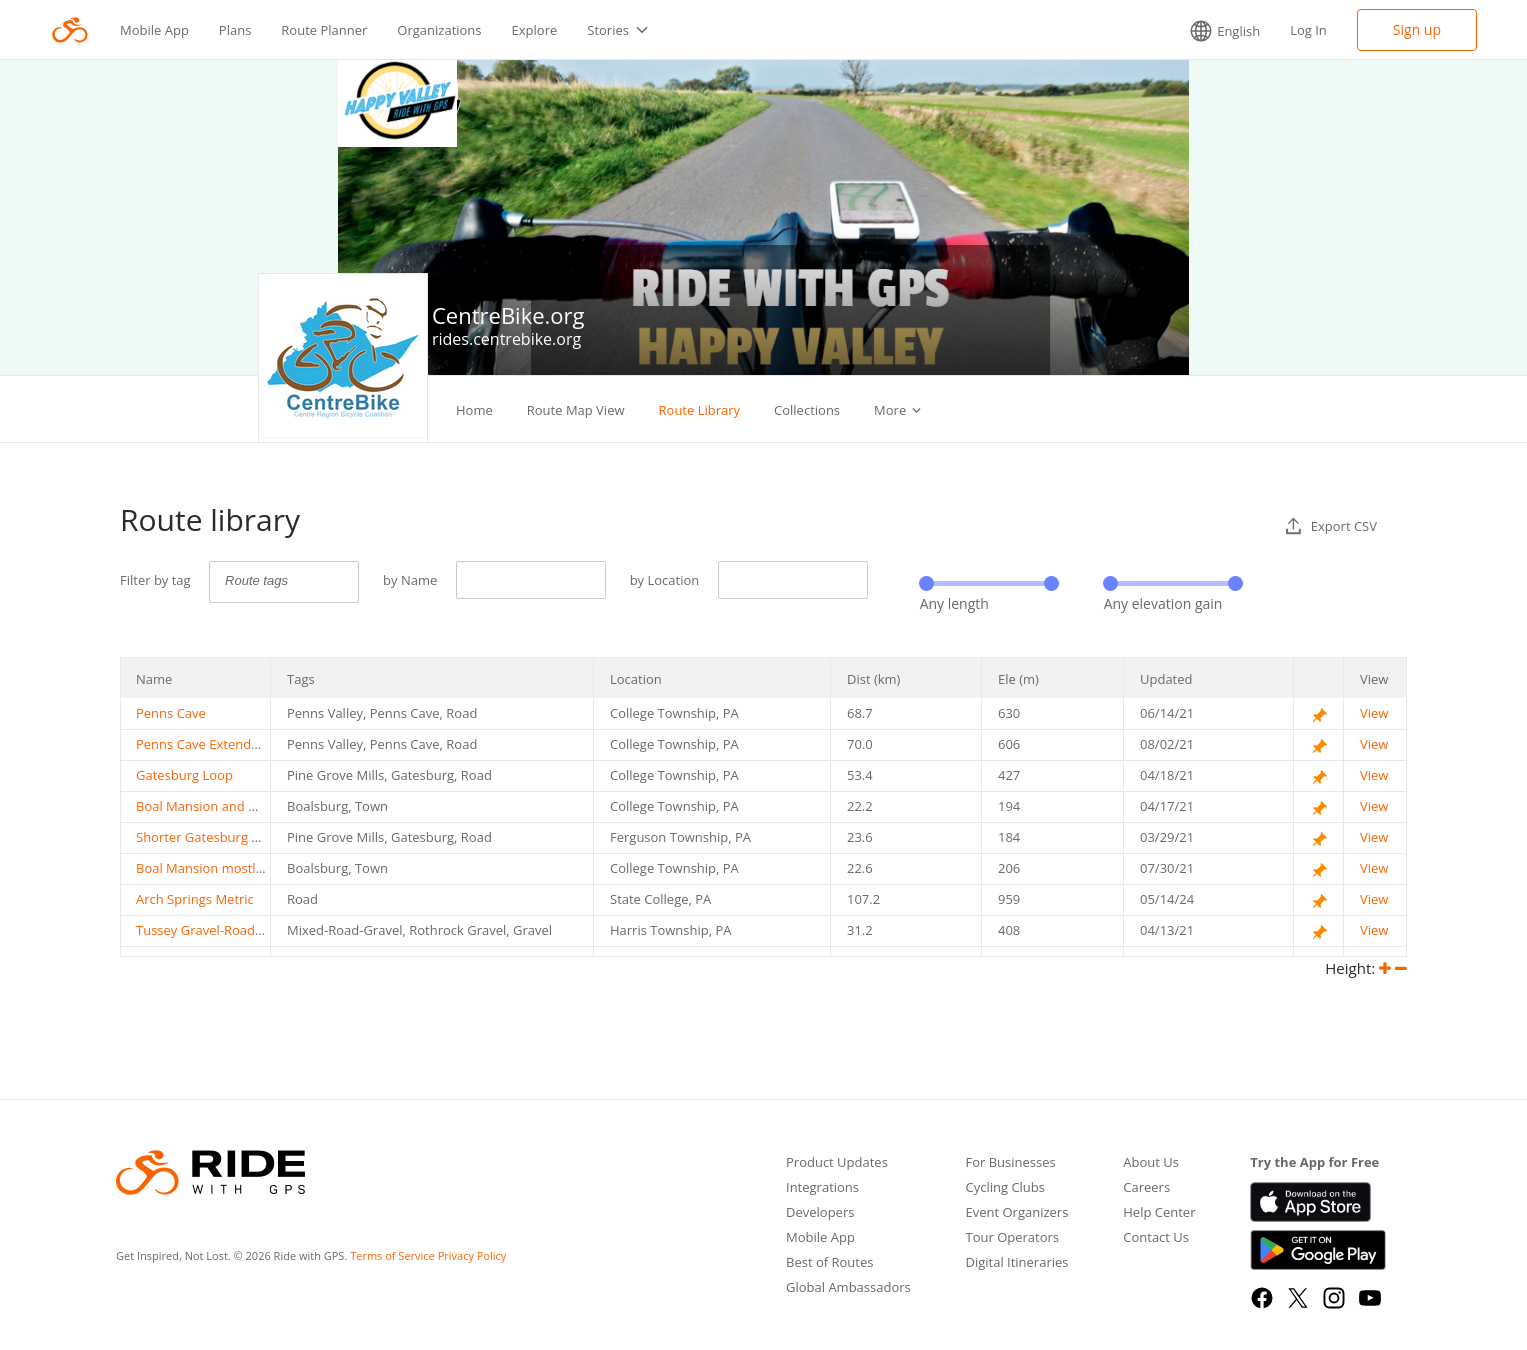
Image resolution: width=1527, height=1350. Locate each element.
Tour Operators (1012, 1238)
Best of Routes (829, 1263)
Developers (820, 1213)
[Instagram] (1334, 1298)
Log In (1308, 30)
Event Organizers (1016, 1213)
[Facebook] (1262, 1298)
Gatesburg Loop (184, 775)
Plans (235, 30)
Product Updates (837, 1163)
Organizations (439, 30)
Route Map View (576, 410)
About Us (1151, 1163)
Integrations (822, 1188)
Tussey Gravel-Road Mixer (214, 930)
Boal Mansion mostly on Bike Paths (242, 868)
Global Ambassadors (848, 1288)
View (1374, 713)
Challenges (907, 410)
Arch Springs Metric (195, 899)
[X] (1298, 1298)
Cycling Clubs (1005, 1188)
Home (474, 410)
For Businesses (1010, 1163)
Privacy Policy (472, 1255)
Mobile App (154, 30)
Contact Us (1156, 1238)
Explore (535, 30)
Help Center (1159, 1213)
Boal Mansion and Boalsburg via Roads (253, 806)
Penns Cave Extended (201, 744)
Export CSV (1331, 526)
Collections (807, 410)
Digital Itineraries (1016, 1263)
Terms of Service (392, 1255)
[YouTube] (1370, 1298)
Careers (1146, 1188)
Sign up (1417, 29)
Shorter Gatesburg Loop (209, 837)
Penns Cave (171, 713)
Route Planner (324, 30)
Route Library (700, 410)
